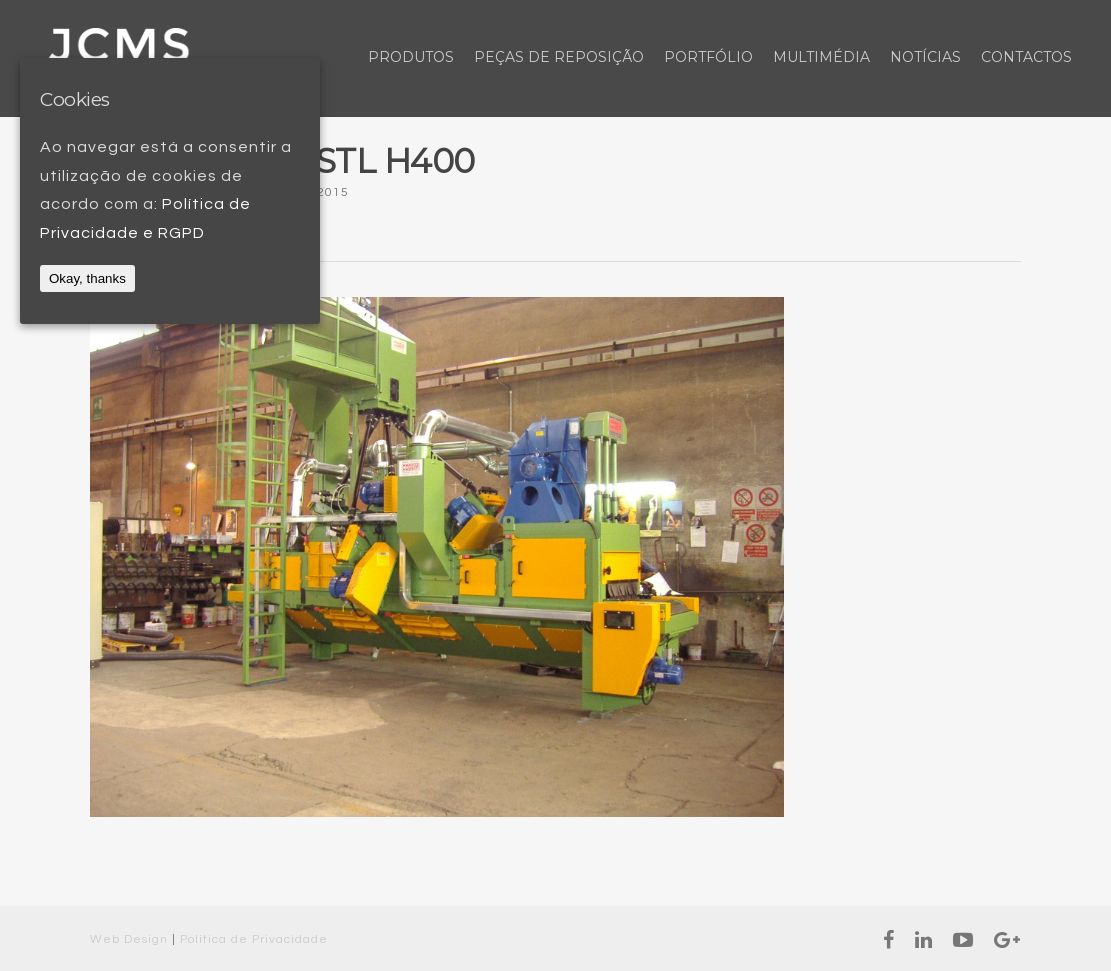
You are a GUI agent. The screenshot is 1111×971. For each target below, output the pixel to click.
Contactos (1026, 57)
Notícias (925, 57)
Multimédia (821, 57)
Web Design (129, 939)
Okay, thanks (87, 278)
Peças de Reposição (559, 57)
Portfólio (708, 57)
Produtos (411, 57)
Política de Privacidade (254, 939)
